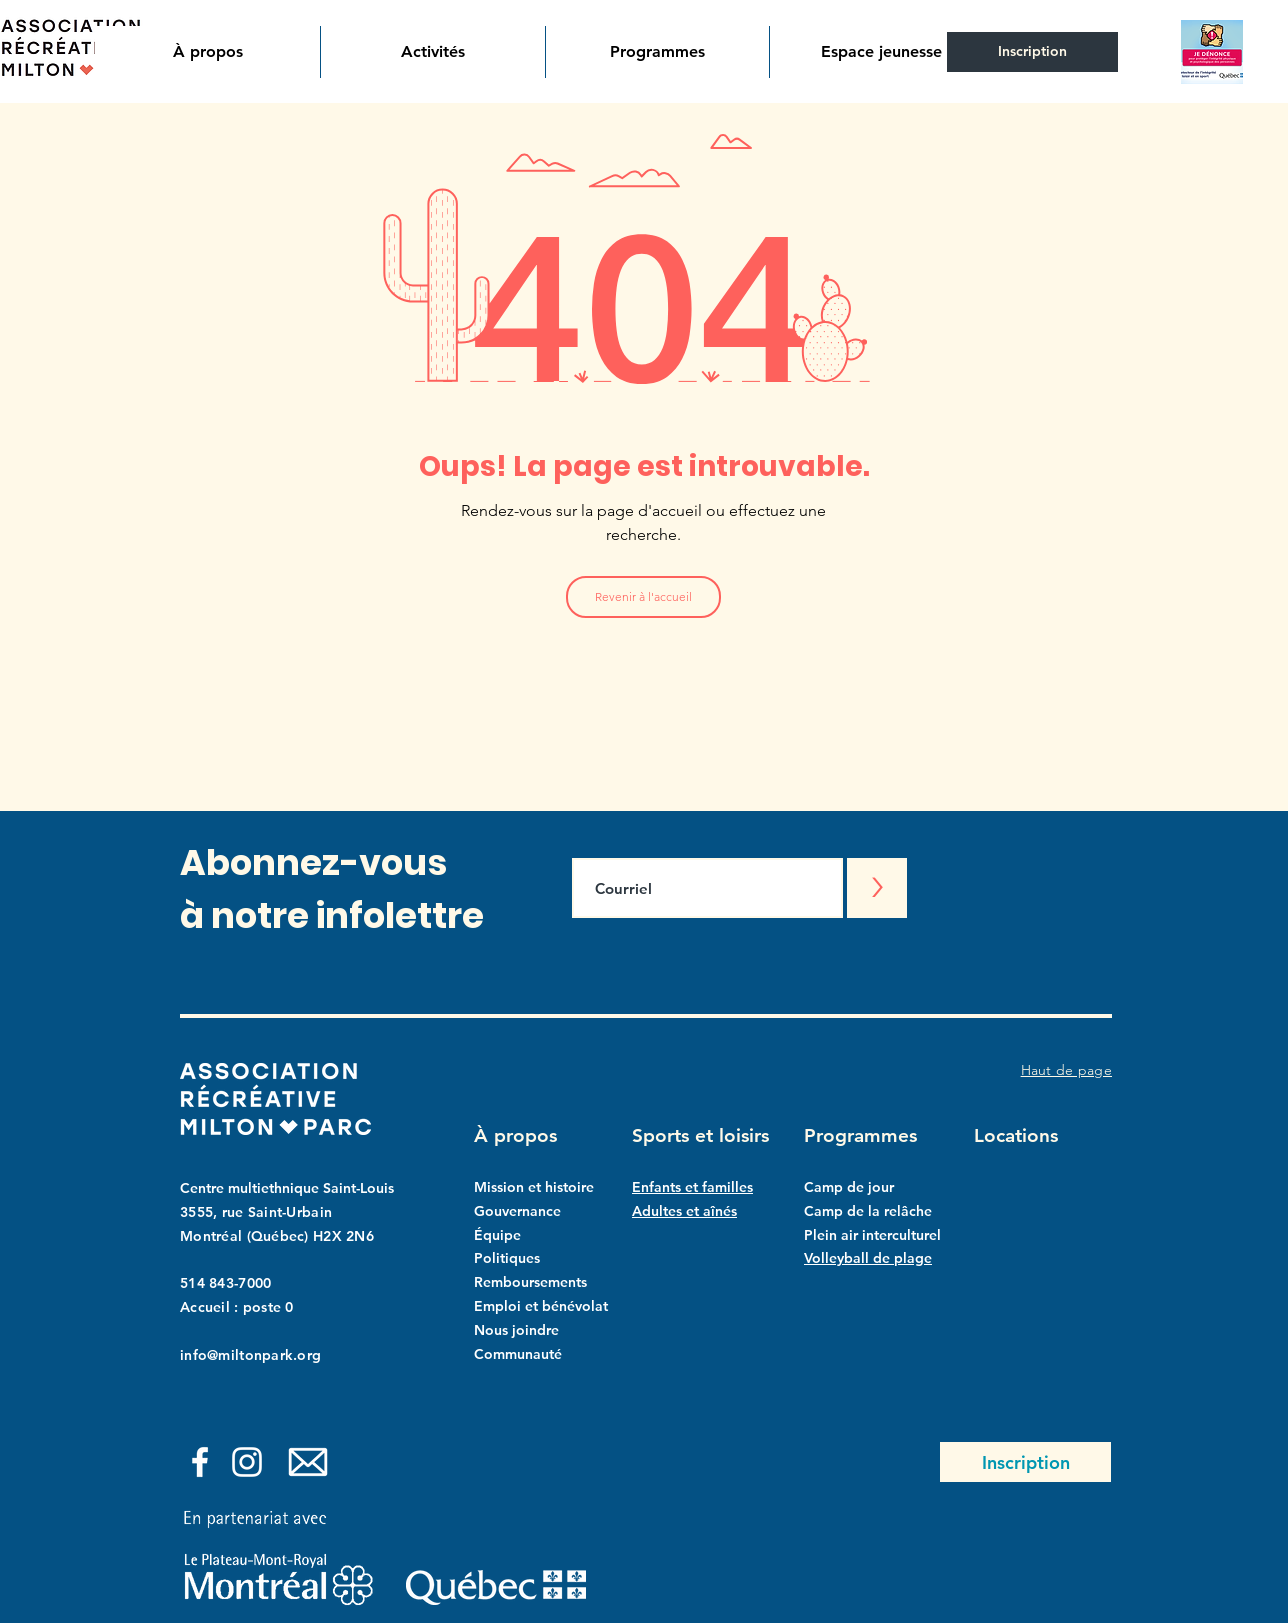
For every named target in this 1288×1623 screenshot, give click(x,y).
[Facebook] (200, 1462)
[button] (207, 52)
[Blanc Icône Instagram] (247, 1462)
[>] (877, 888)
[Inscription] (1032, 52)
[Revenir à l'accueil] (643, 597)
